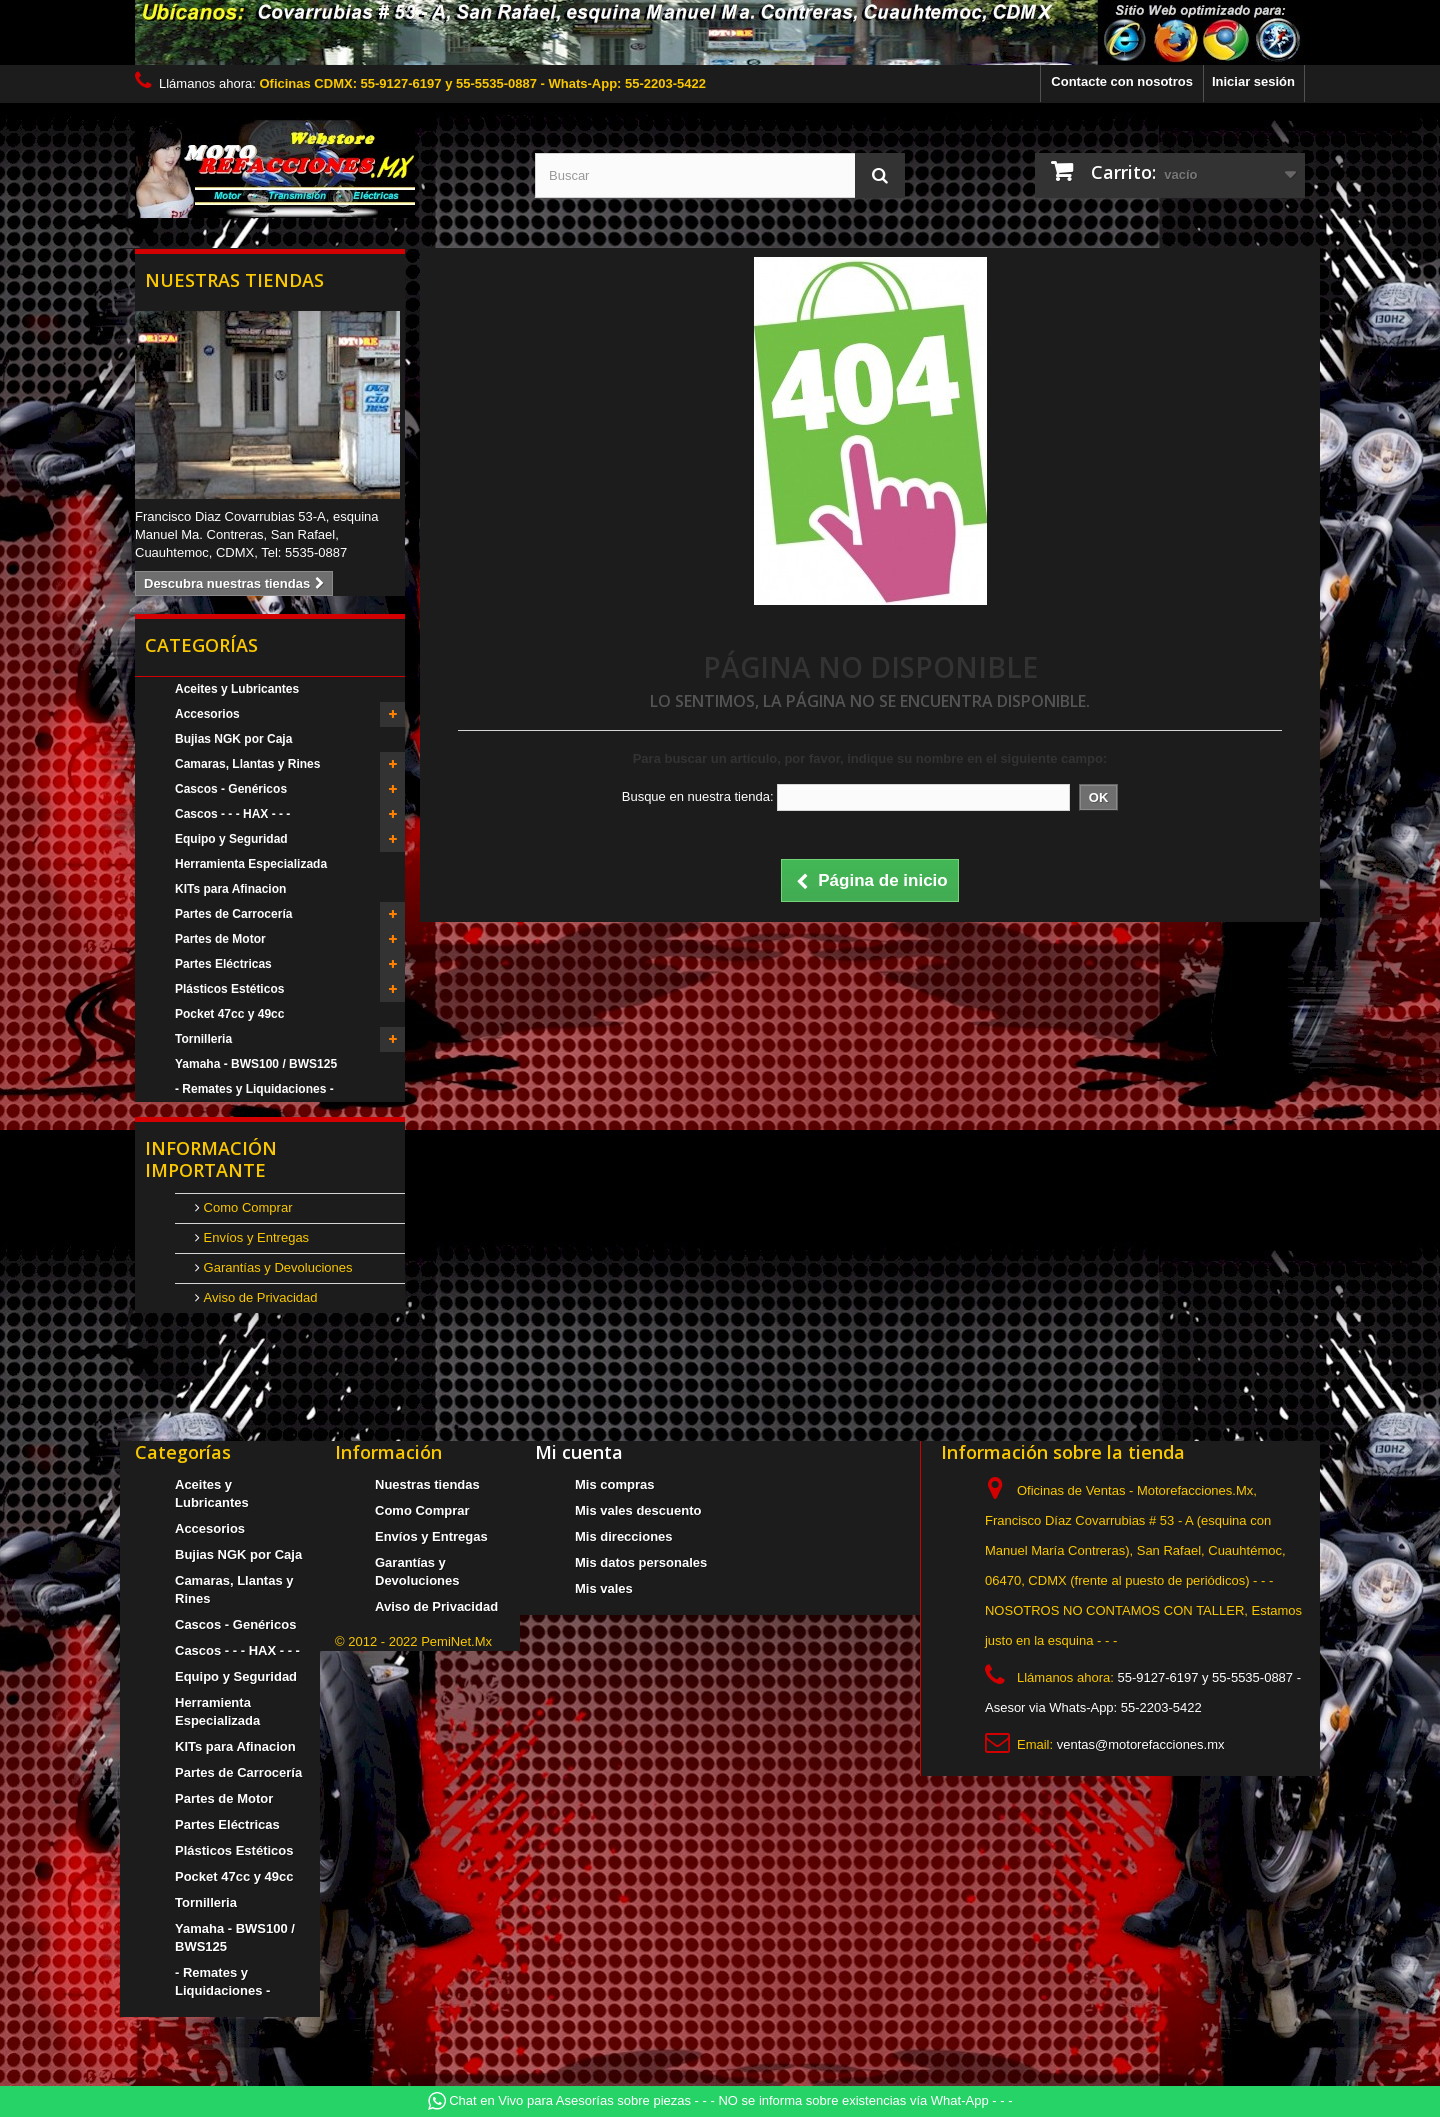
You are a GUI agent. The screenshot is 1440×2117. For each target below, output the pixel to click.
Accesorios (207, 714)
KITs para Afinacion (230, 889)
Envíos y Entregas (254, 1237)
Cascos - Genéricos (231, 789)
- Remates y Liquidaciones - (254, 1089)
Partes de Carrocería (233, 914)
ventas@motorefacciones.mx (1141, 1744)
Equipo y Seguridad (231, 839)
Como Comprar (246, 1207)
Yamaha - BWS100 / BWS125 (256, 1064)
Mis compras (614, 1484)
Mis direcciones (624, 1536)
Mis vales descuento (638, 1510)
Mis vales (604, 1588)
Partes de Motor (220, 939)
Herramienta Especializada (251, 864)
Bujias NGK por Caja (233, 739)
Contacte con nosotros (1122, 81)
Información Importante (211, 1159)
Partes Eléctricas (223, 964)
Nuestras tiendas (234, 280)
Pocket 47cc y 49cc (229, 1014)
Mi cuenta (579, 1452)
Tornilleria (203, 1039)
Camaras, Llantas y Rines (247, 764)
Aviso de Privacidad (259, 1297)
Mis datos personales (641, 1562)
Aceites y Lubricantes (237, 689)
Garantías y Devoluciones (276, 1267)
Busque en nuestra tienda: (698, 796)
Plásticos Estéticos (229, 989)
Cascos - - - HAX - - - (232, 814)
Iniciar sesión (1253, 81)
